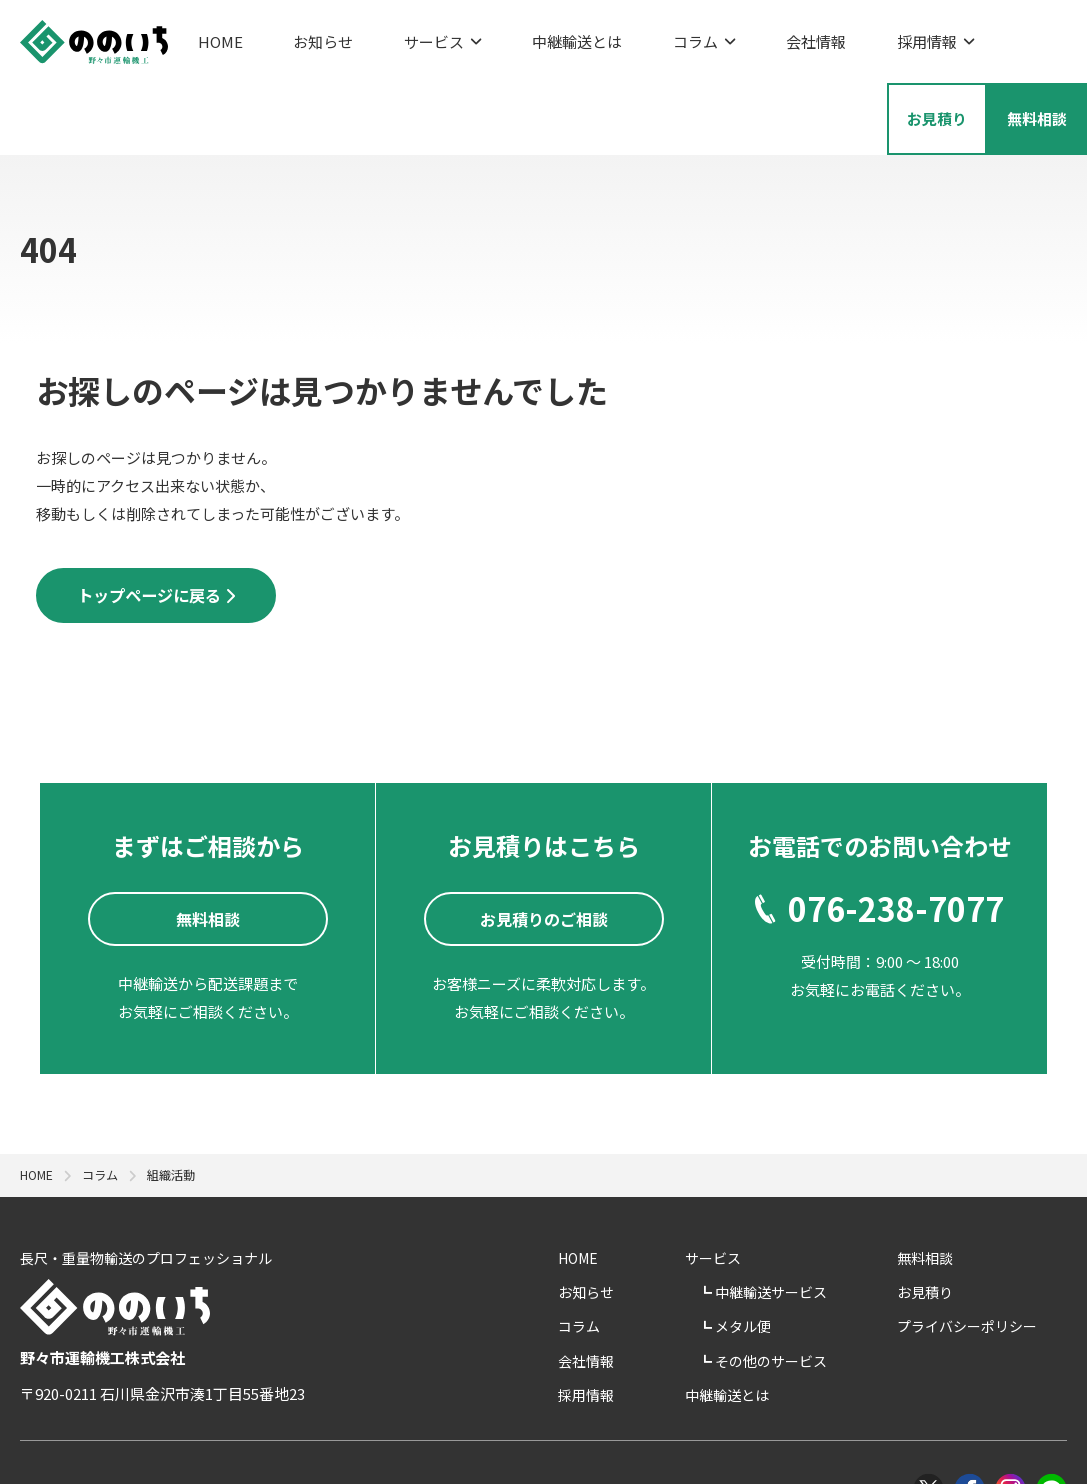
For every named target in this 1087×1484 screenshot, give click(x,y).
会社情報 (715, 35)
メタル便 (809, 1258)
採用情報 (814, 35)
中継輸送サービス (837, 1224)
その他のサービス (837, 1293)
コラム (622, 35)
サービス (402, 35)
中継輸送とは (516, 35)
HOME (220, 35)
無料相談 (955, 1190)
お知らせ (303, 35)
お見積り (955, 1224)
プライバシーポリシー (997, 1258)
